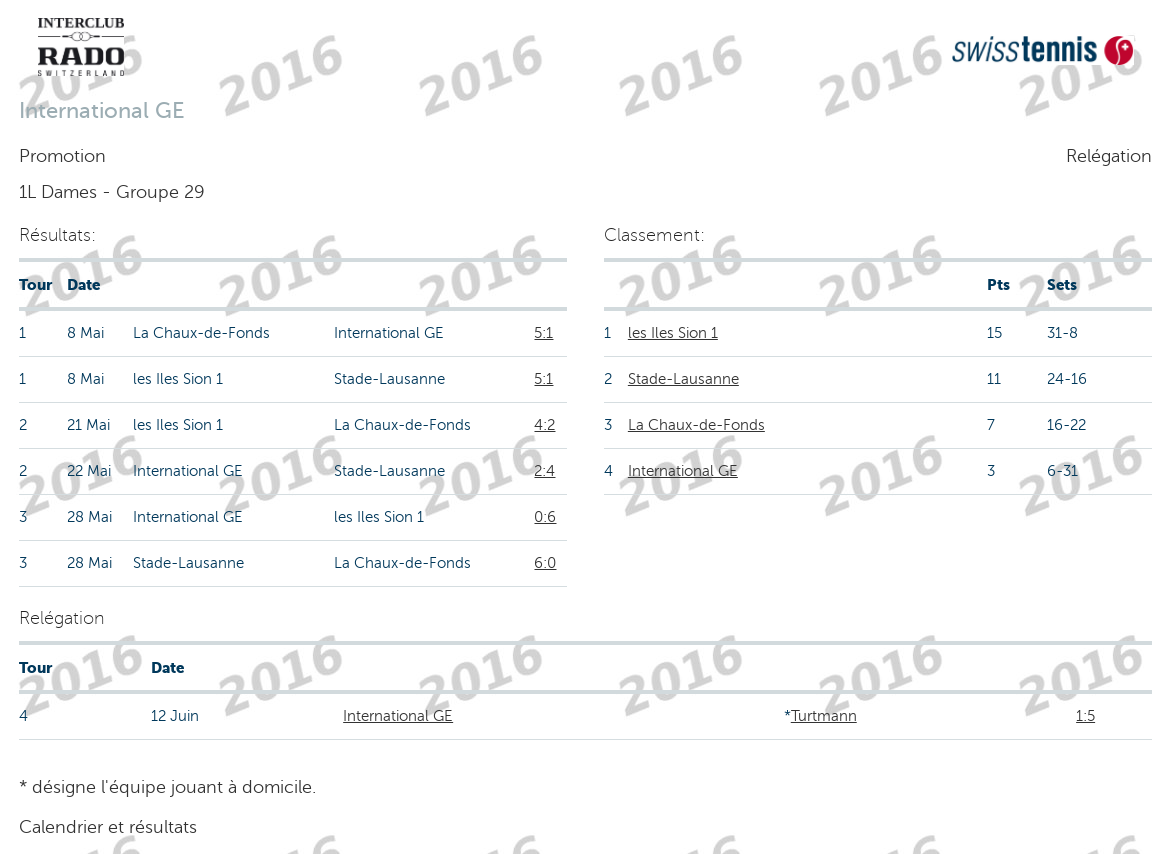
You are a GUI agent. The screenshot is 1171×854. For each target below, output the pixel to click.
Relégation (1109, 156)
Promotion (62, 156)
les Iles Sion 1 (673, 333)
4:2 (544, 425)
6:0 (545, 563)
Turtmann (824, 716)
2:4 (544, 471)
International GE (683, 471)
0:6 (545, 517)
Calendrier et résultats (108, 827)
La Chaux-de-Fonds (696, 425)
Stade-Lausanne (683, 379)
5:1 (543, 333)
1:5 (1085, 716)
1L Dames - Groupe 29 (112, 192)
